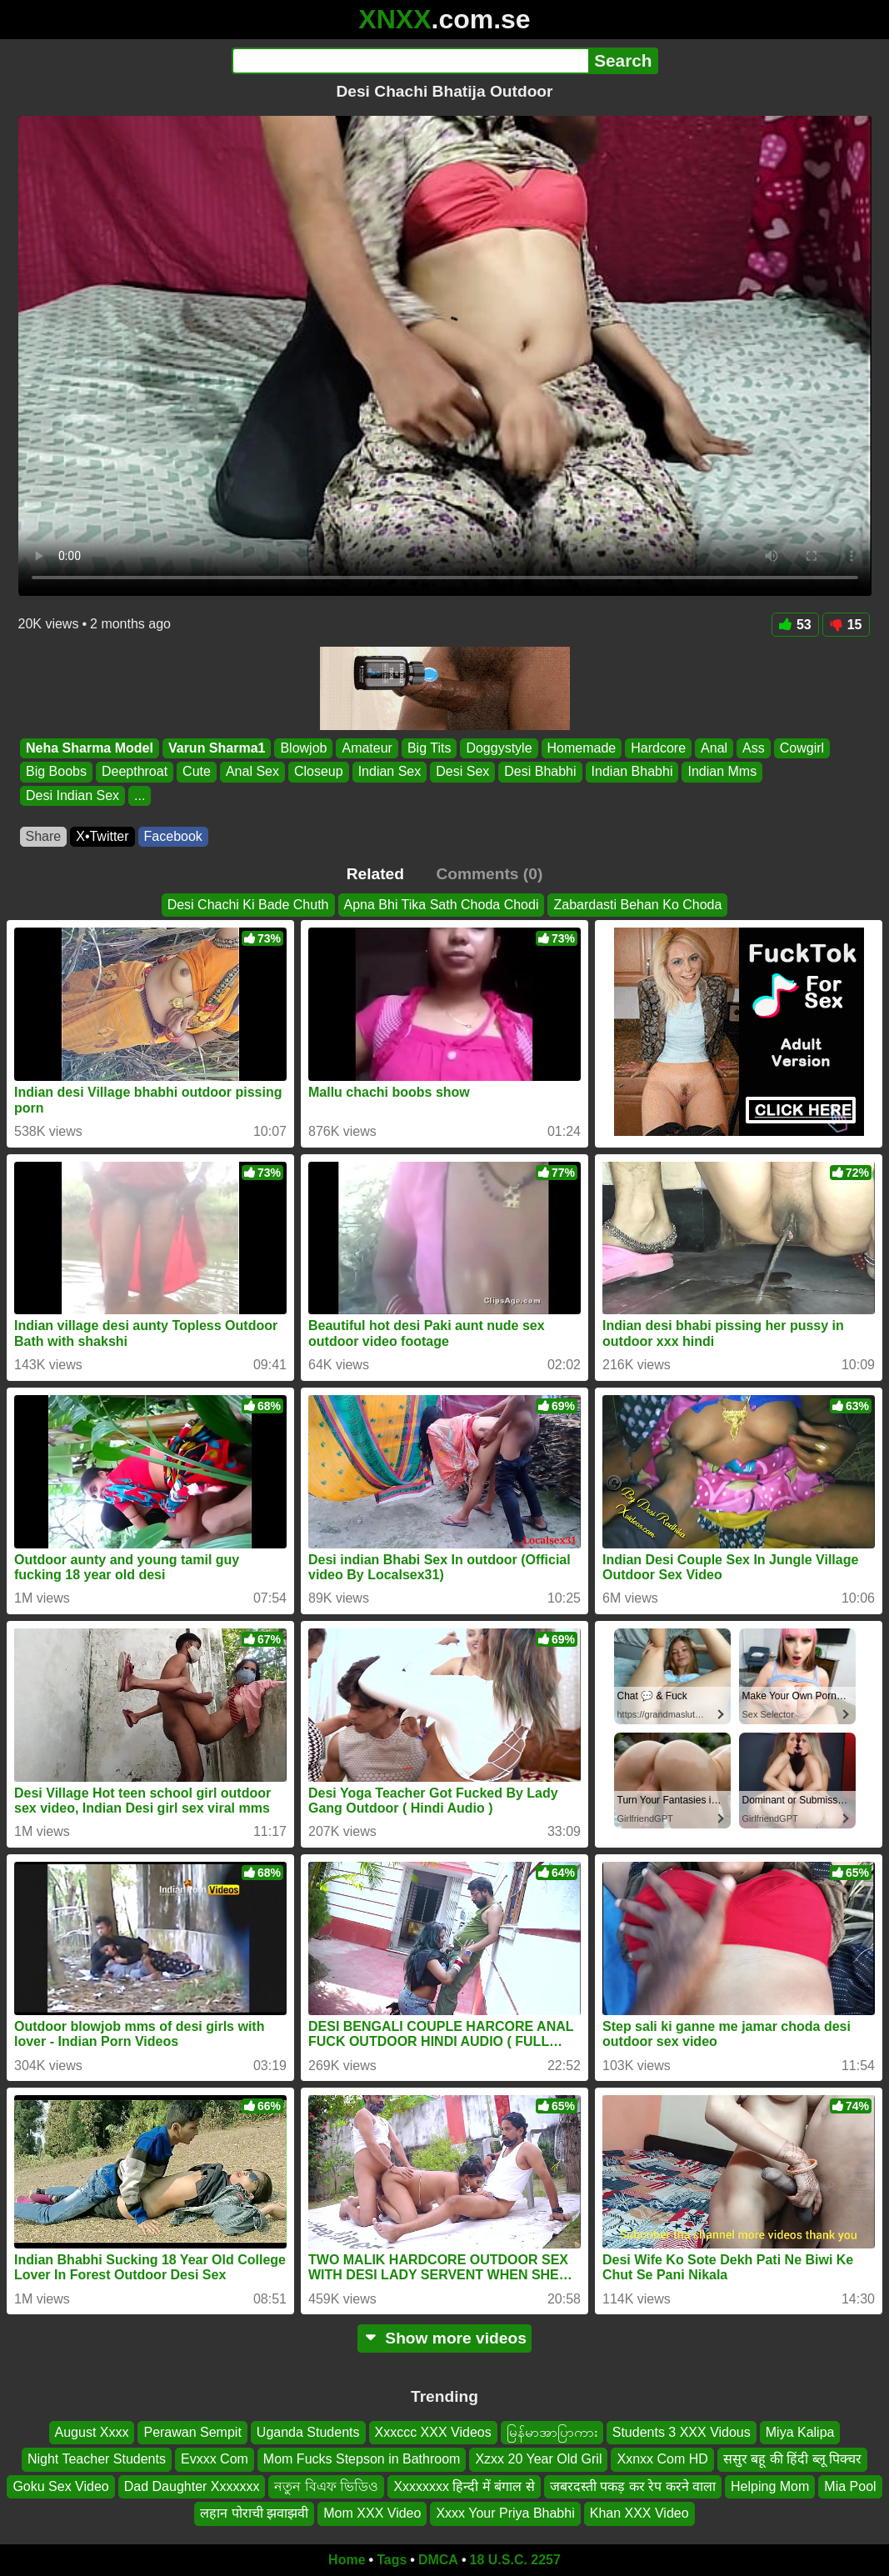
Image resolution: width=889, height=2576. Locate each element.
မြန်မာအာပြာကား (552, 2432)
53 (795, 625)
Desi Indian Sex (72, 795)
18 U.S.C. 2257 (515, 2560)
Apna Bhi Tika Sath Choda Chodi (441, 905)
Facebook (173, 836)
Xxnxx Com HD (662, 2459)
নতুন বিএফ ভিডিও (326, 2486)
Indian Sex (389, 772)
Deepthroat (134, 772)
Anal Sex (251, 772)
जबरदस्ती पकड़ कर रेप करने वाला (633, 2486)
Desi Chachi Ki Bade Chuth (248, 905)
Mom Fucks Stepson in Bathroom (362, 2459)
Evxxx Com (214, 2459)
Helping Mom (770, 2486)
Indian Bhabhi (631, 772)
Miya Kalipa (800, 2432)
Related (375, 874)
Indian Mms (722, 772)
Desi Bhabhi (540, 772)
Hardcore (658, 748)
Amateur (367, 748)
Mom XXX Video (372, 2513)
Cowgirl (801, 748)
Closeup (317, 772)
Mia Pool (850, 2486)
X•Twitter (102, 836)
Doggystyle (499, 748)
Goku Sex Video (60, 2486)
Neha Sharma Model (89, 748)
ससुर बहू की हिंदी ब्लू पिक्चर (792, 2459)
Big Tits (428, 748)
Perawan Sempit (192, 2432)
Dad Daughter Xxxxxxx (192, 2486)
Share (44, 836)
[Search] (410, 61)
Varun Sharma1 (216, 748)
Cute (196, 772)
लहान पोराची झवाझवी (254, 2513)
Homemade (581, 748)
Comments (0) (489, 874)
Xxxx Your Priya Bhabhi (505, 2513)
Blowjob (303, 748)
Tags (392, 2560)
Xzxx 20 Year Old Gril (538, 2459)
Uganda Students (308, 2432)
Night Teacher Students (96, 2459)
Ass (753, 748)
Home (346, 2560)
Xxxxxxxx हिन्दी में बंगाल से (463, 2486)
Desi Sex (462, 772)
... (139, 795)
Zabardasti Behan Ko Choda (637, 905)
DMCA (438, 2560)
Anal (714, 748)
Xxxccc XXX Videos (433, 2432)
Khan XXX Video (639, 2513)
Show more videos (444, 2338)
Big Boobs (56, 772)
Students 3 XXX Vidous (681, 2432)
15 (846, 625)
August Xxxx (92, 2432)
